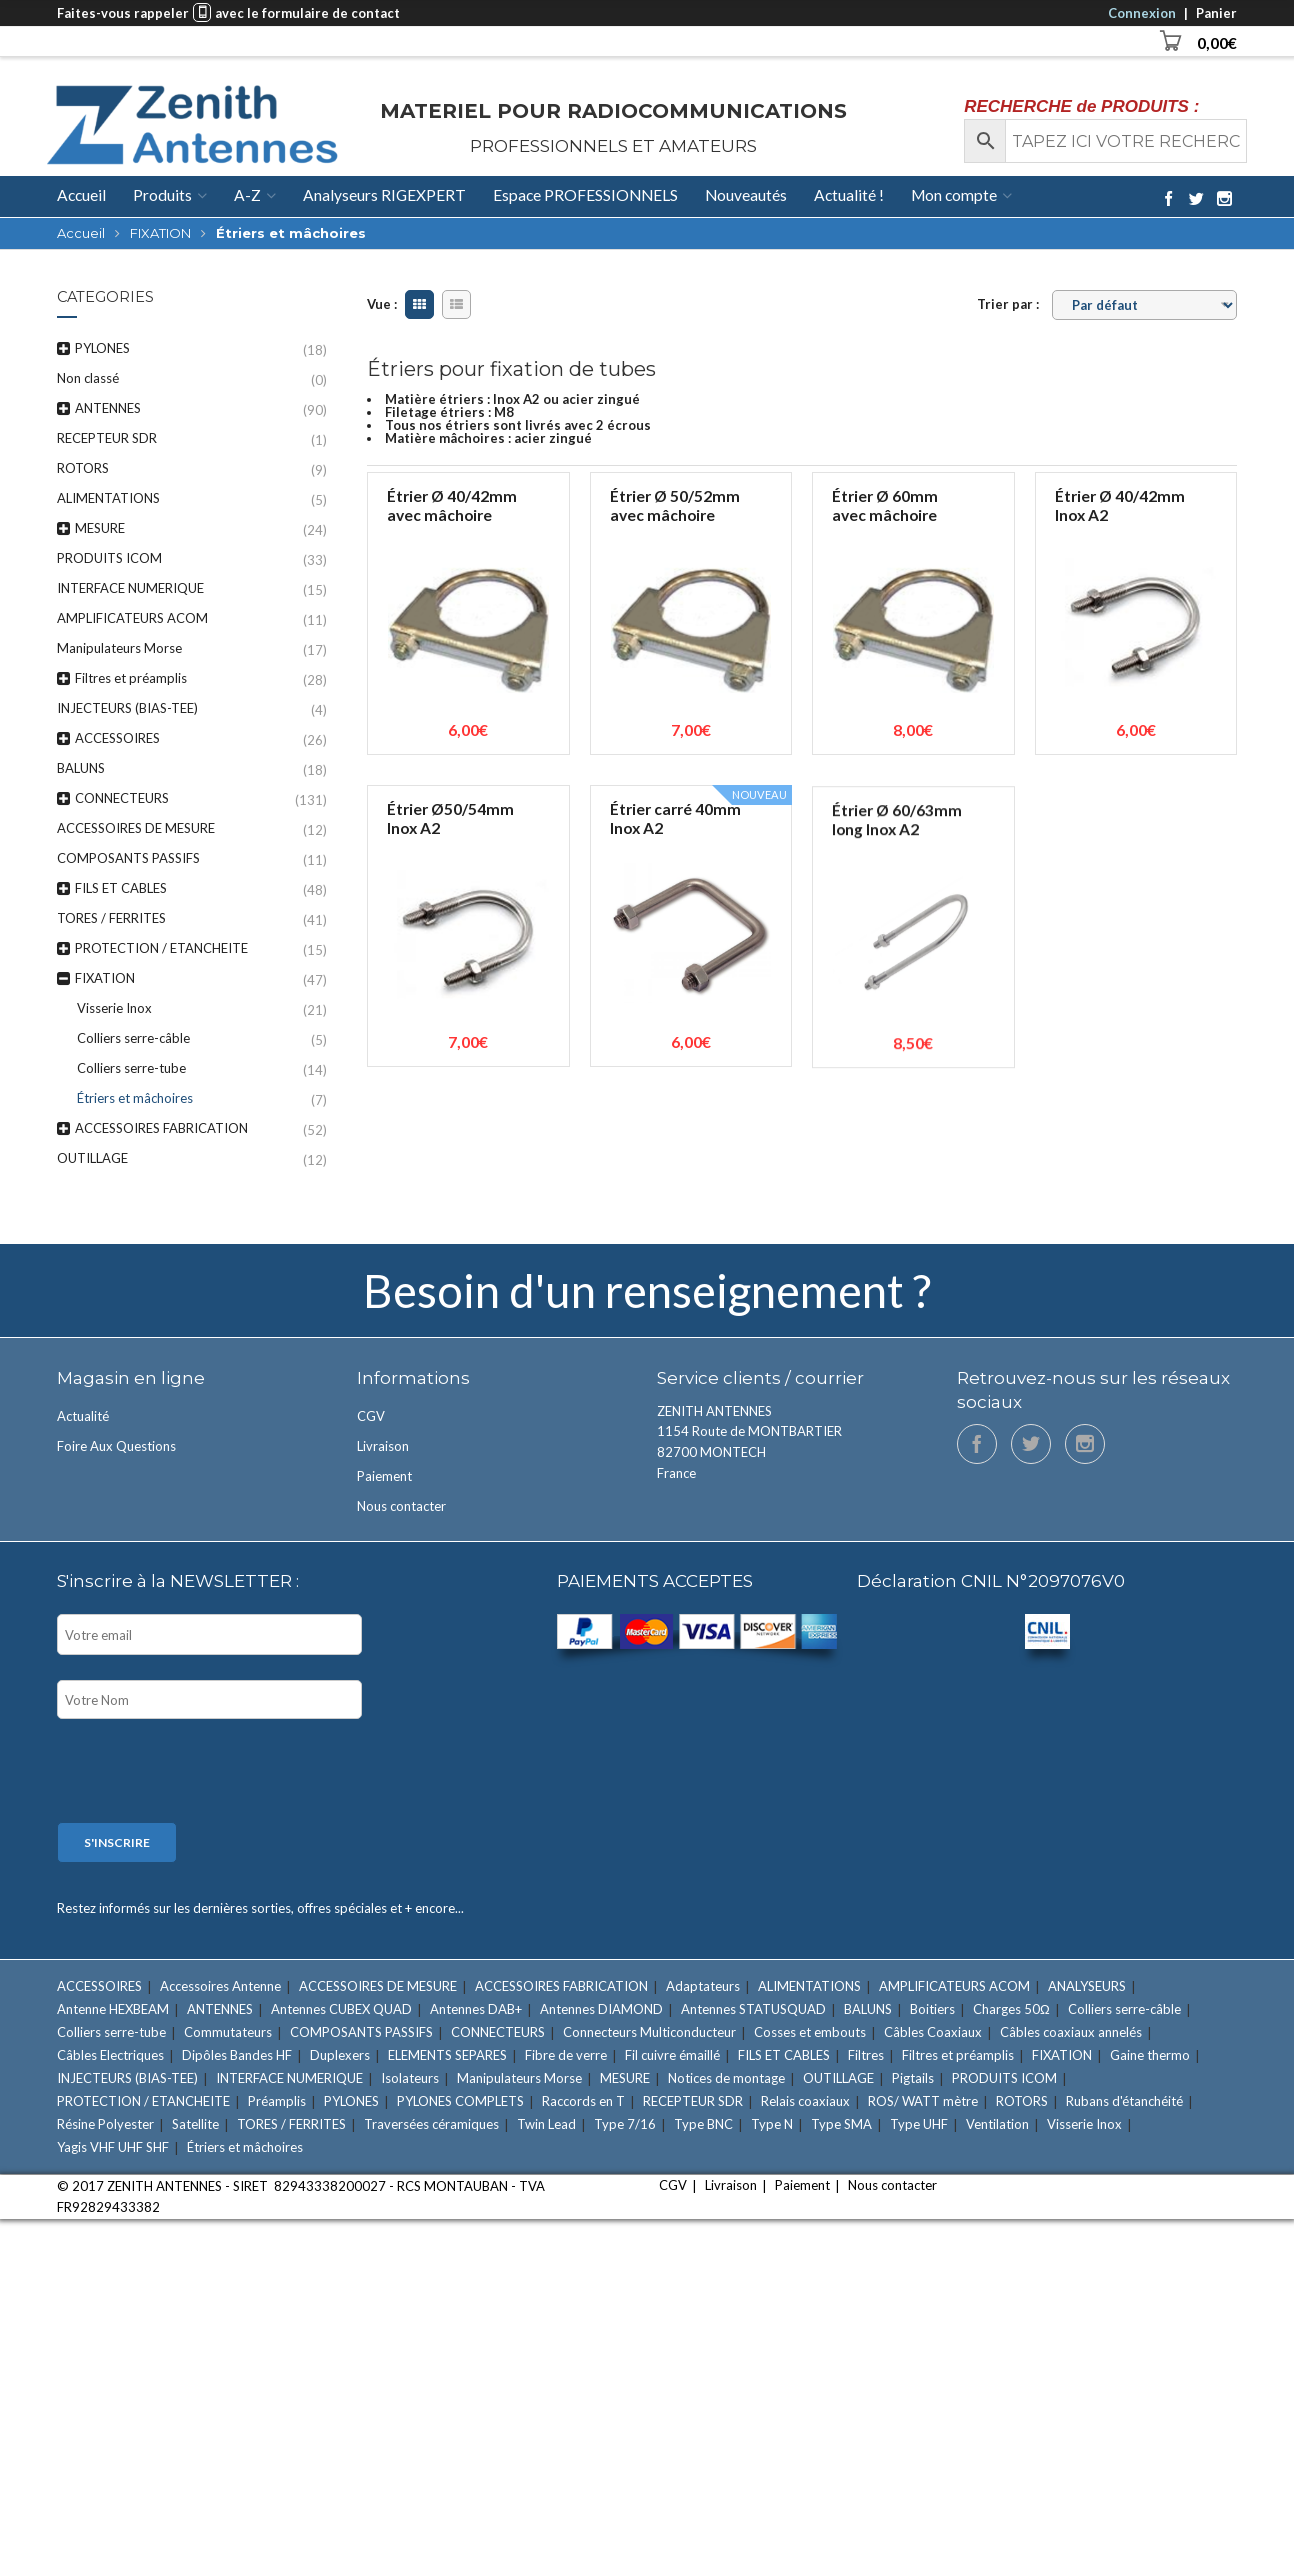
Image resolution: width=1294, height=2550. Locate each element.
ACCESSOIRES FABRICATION (161, 1128)
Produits (162, 195)
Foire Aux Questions (116, 1446)
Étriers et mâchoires (135, 1098)
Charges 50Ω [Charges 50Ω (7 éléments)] (1011, 2009)
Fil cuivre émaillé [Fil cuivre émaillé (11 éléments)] (672, 2055)
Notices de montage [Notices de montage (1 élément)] (726, 2078)
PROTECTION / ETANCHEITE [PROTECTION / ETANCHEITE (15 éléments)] (143, 2101)
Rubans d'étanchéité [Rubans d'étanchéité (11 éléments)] (1124, 2101)
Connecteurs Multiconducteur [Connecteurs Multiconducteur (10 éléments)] (649, 2032)
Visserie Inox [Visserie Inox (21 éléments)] (1084, 2124)
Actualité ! (849, 195)
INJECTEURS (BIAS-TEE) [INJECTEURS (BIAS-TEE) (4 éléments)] (127, 2078)
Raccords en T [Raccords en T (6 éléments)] (583, 2101)
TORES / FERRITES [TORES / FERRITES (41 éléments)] (291, 2124)
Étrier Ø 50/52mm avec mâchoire (675, 505)
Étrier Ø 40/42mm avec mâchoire (452, 505)
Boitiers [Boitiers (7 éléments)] (932, 2009)
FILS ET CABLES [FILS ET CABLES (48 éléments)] (784, 2055)
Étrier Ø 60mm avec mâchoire (885, 505)
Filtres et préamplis (131, 678)
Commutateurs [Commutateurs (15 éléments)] (228, 2032)
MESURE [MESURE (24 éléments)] (625, 2078)
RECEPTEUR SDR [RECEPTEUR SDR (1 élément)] (693, 2101)
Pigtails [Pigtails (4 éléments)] (913, 2078)
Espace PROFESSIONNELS (585, 195)
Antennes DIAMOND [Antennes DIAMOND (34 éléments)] (601, 2009)
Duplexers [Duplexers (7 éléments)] (340, 2055)
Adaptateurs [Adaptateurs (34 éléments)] (703, 1986)
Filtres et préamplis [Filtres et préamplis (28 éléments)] (958, 2055)
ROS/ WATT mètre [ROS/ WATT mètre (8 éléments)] (923, 2101)
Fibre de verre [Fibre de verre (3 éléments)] (566, 2055)
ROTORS (83, 468)
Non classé (88, 378)
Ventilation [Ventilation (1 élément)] (997, 2124)
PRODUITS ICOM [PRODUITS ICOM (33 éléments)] (1004, 2078)
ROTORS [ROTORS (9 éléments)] (1022, 2101)
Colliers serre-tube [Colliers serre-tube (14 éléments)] (111, 2032)
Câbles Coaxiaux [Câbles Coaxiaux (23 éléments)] (933, 2032)
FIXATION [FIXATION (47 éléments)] (1062, 2055)
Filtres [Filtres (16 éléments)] (866, 2055)
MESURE (100, 528)
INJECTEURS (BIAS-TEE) (127, 708)
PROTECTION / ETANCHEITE (161, 948)
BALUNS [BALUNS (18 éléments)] (868, 2009)
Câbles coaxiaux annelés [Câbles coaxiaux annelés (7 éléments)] (1071, 2032)
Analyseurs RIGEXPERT (384, 195)
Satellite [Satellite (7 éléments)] (195, 2124)
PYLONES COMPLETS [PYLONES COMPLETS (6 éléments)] (460, 2101)
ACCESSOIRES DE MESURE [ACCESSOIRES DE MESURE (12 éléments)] (378, 1986)
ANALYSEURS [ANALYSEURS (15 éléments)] (1087, 1986)
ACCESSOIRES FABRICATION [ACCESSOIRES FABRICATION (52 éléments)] (561, 1986)
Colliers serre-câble (133, 1038)
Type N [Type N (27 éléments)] (772, 2124)
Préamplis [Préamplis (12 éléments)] (277, 2101)
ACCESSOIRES (117, 738)
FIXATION (160, 233)
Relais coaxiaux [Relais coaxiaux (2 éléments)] (805, 2101)
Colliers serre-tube (131, 1068)
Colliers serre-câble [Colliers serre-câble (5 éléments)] (1124, 2009)
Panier (1216, 13)
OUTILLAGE (92, 1158)
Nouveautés (746, 195)
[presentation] (209, 1773)
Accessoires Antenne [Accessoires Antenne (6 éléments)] (220, 1986)
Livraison (383, 1446)
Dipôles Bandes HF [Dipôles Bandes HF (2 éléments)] (237, 2055)
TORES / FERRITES (111, 918)
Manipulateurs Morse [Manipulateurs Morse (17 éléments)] (519, 2078)
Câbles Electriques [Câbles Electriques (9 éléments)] (110, 2055)
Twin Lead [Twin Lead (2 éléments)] (546, 2124)
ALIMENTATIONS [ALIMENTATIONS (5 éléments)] (809, 1986)
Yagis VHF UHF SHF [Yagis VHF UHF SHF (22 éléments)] (113, 2147)
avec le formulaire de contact (307, 13)
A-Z (247, 195)
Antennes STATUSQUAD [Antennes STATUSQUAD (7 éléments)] (753, 2009)
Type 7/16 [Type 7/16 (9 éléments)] (625, 2124)
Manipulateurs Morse (119, 648)
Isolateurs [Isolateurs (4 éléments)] (410, 2078)
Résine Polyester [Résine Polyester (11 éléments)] (105, 2124)
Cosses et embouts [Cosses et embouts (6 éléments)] (810, 2032)
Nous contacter (401, 1506)
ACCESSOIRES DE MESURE (136, 828)
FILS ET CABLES (121, 888)
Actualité (83, 1416)
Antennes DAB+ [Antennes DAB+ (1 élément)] (476, 2009)
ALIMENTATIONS (108, 498)
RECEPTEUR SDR (107, 438)
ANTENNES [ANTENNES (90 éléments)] (220, 2009)
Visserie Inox (114, 1008)
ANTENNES (108, 408)
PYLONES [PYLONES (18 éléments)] (351, 2101)
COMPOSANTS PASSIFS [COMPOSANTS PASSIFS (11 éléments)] (361, 2032)
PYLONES (102, 348)
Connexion (1142, 13)
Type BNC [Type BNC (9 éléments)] (703, 2124)
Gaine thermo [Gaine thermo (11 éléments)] (1150, 2055)
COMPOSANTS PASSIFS (128, 858)
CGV (371, 1416)
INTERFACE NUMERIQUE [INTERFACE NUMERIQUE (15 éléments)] (289, 2078)
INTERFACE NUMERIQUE (130, 588)
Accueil (81, 196)
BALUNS (81, 768)
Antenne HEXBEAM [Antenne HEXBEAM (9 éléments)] (113, 2009)
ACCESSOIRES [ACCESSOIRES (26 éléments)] (99, 1986)
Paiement (384, 1476)
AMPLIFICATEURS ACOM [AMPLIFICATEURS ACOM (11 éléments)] (954, 1986)
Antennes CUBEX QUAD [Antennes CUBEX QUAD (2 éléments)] (341, 2009)
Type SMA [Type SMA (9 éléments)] (841, 2124)
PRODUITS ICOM (109, 558)
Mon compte (954, 195)
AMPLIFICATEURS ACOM (132, 618)
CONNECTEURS (122, 798)
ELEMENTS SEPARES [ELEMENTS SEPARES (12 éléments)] (447, 2055)
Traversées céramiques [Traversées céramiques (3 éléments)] (431, 2124)
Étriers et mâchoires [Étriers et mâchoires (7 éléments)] (245, 2147)
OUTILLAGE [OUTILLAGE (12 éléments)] (838, 2078)
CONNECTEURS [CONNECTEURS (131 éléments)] (498, 2032)
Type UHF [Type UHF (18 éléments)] (919, 2124)
